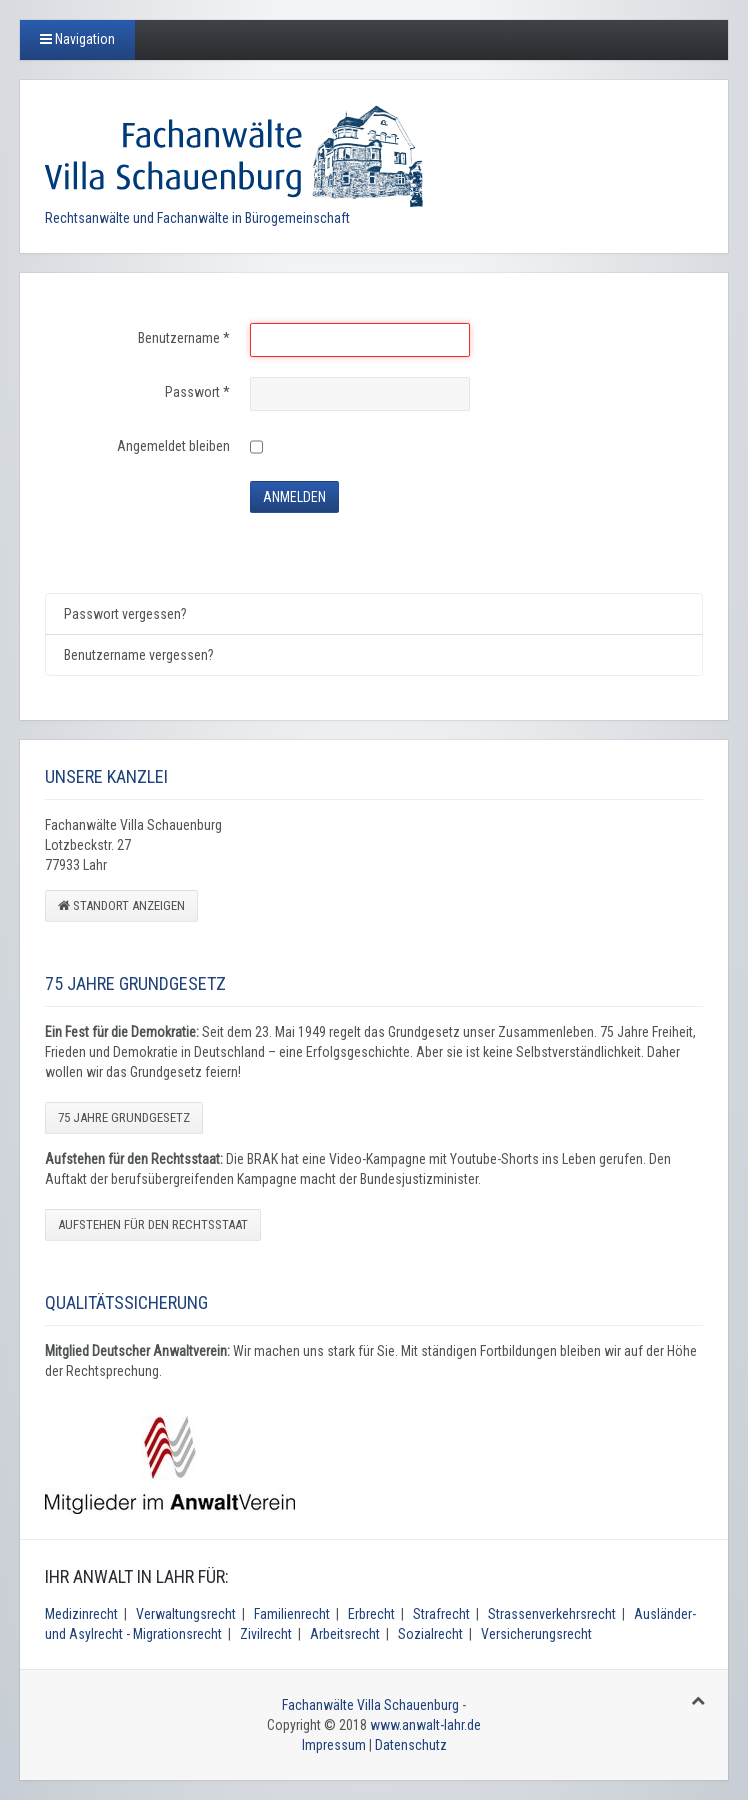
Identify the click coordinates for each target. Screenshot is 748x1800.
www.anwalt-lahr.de (425, 1725)
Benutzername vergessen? (139, 655)
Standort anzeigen (121, 905)
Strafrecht (441, 1614)
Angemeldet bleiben (173, 446)
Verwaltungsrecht (186, 1614)
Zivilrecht (266, 1634)
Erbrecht (371, 1614)
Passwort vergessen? (125, 614)
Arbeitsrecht (345, 1634)
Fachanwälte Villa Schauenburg (370, 1705)
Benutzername (184, 338)
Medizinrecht (81, 1614)
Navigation (77, 39)
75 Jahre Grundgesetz (124, 1117)
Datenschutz (411, 1745)
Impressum (334, 1745)
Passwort (197, 392)
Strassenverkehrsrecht (552, 1614)
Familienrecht (292, 1614)
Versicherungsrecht (536, 1634)
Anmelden (294, 497)
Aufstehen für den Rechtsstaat (153, 1224)
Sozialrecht (430, 1634)
